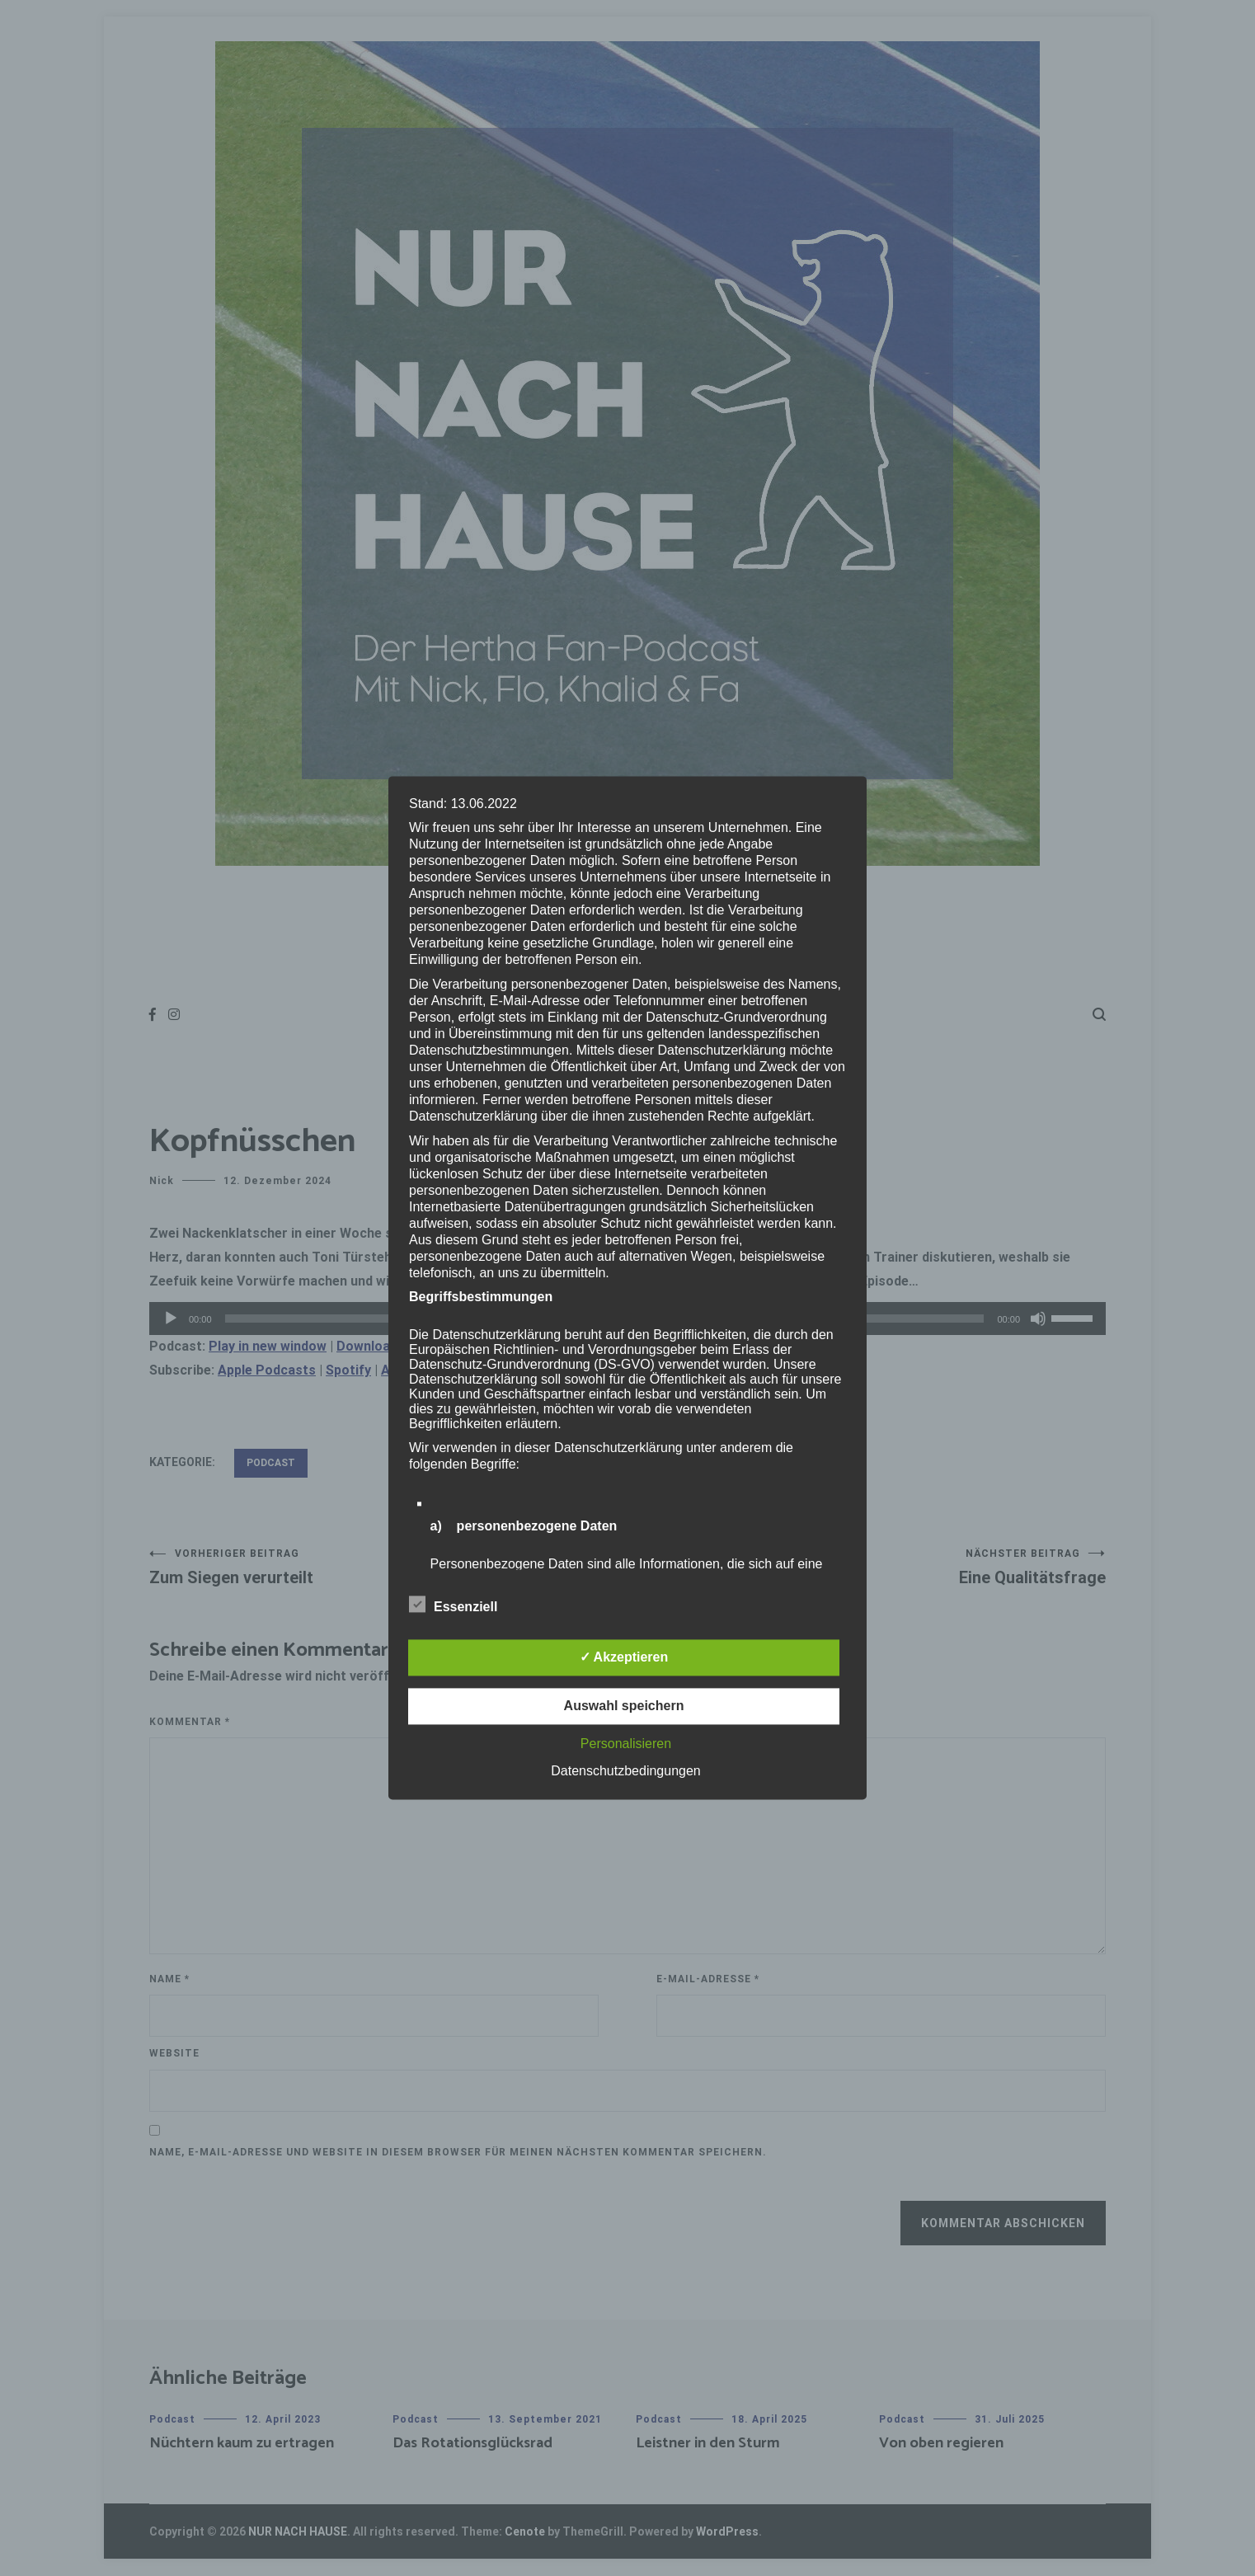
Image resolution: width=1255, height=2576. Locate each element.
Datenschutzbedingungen (625, 1772)
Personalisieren (625, 1744)
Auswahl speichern (624, 1706)
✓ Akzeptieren (624, 1658)
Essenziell (453, 1605)
